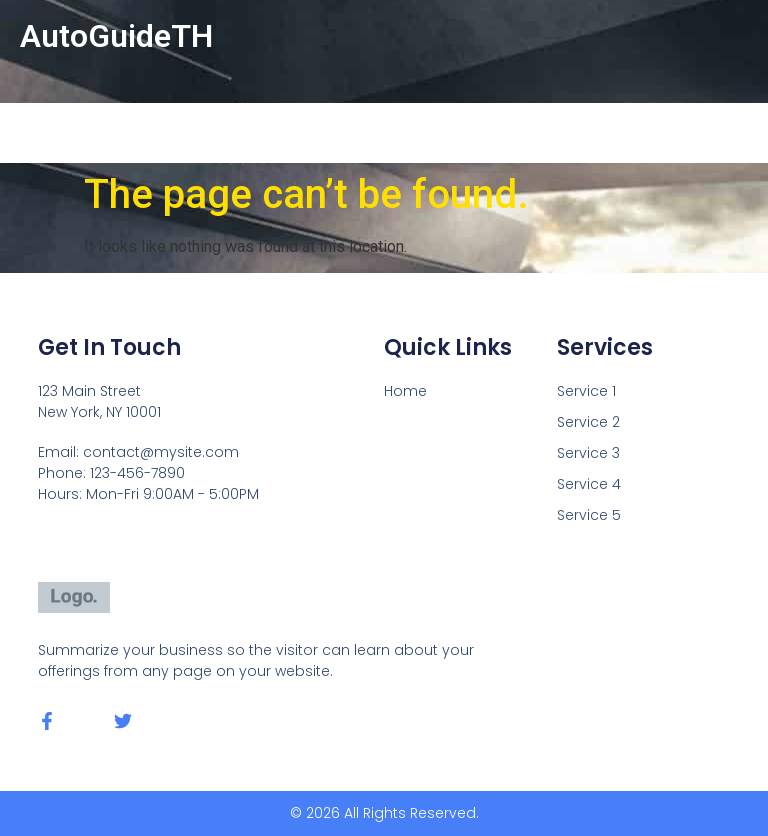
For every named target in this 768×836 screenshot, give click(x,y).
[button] (458, 36)
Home (405, 391)
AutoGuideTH (116, 36)
